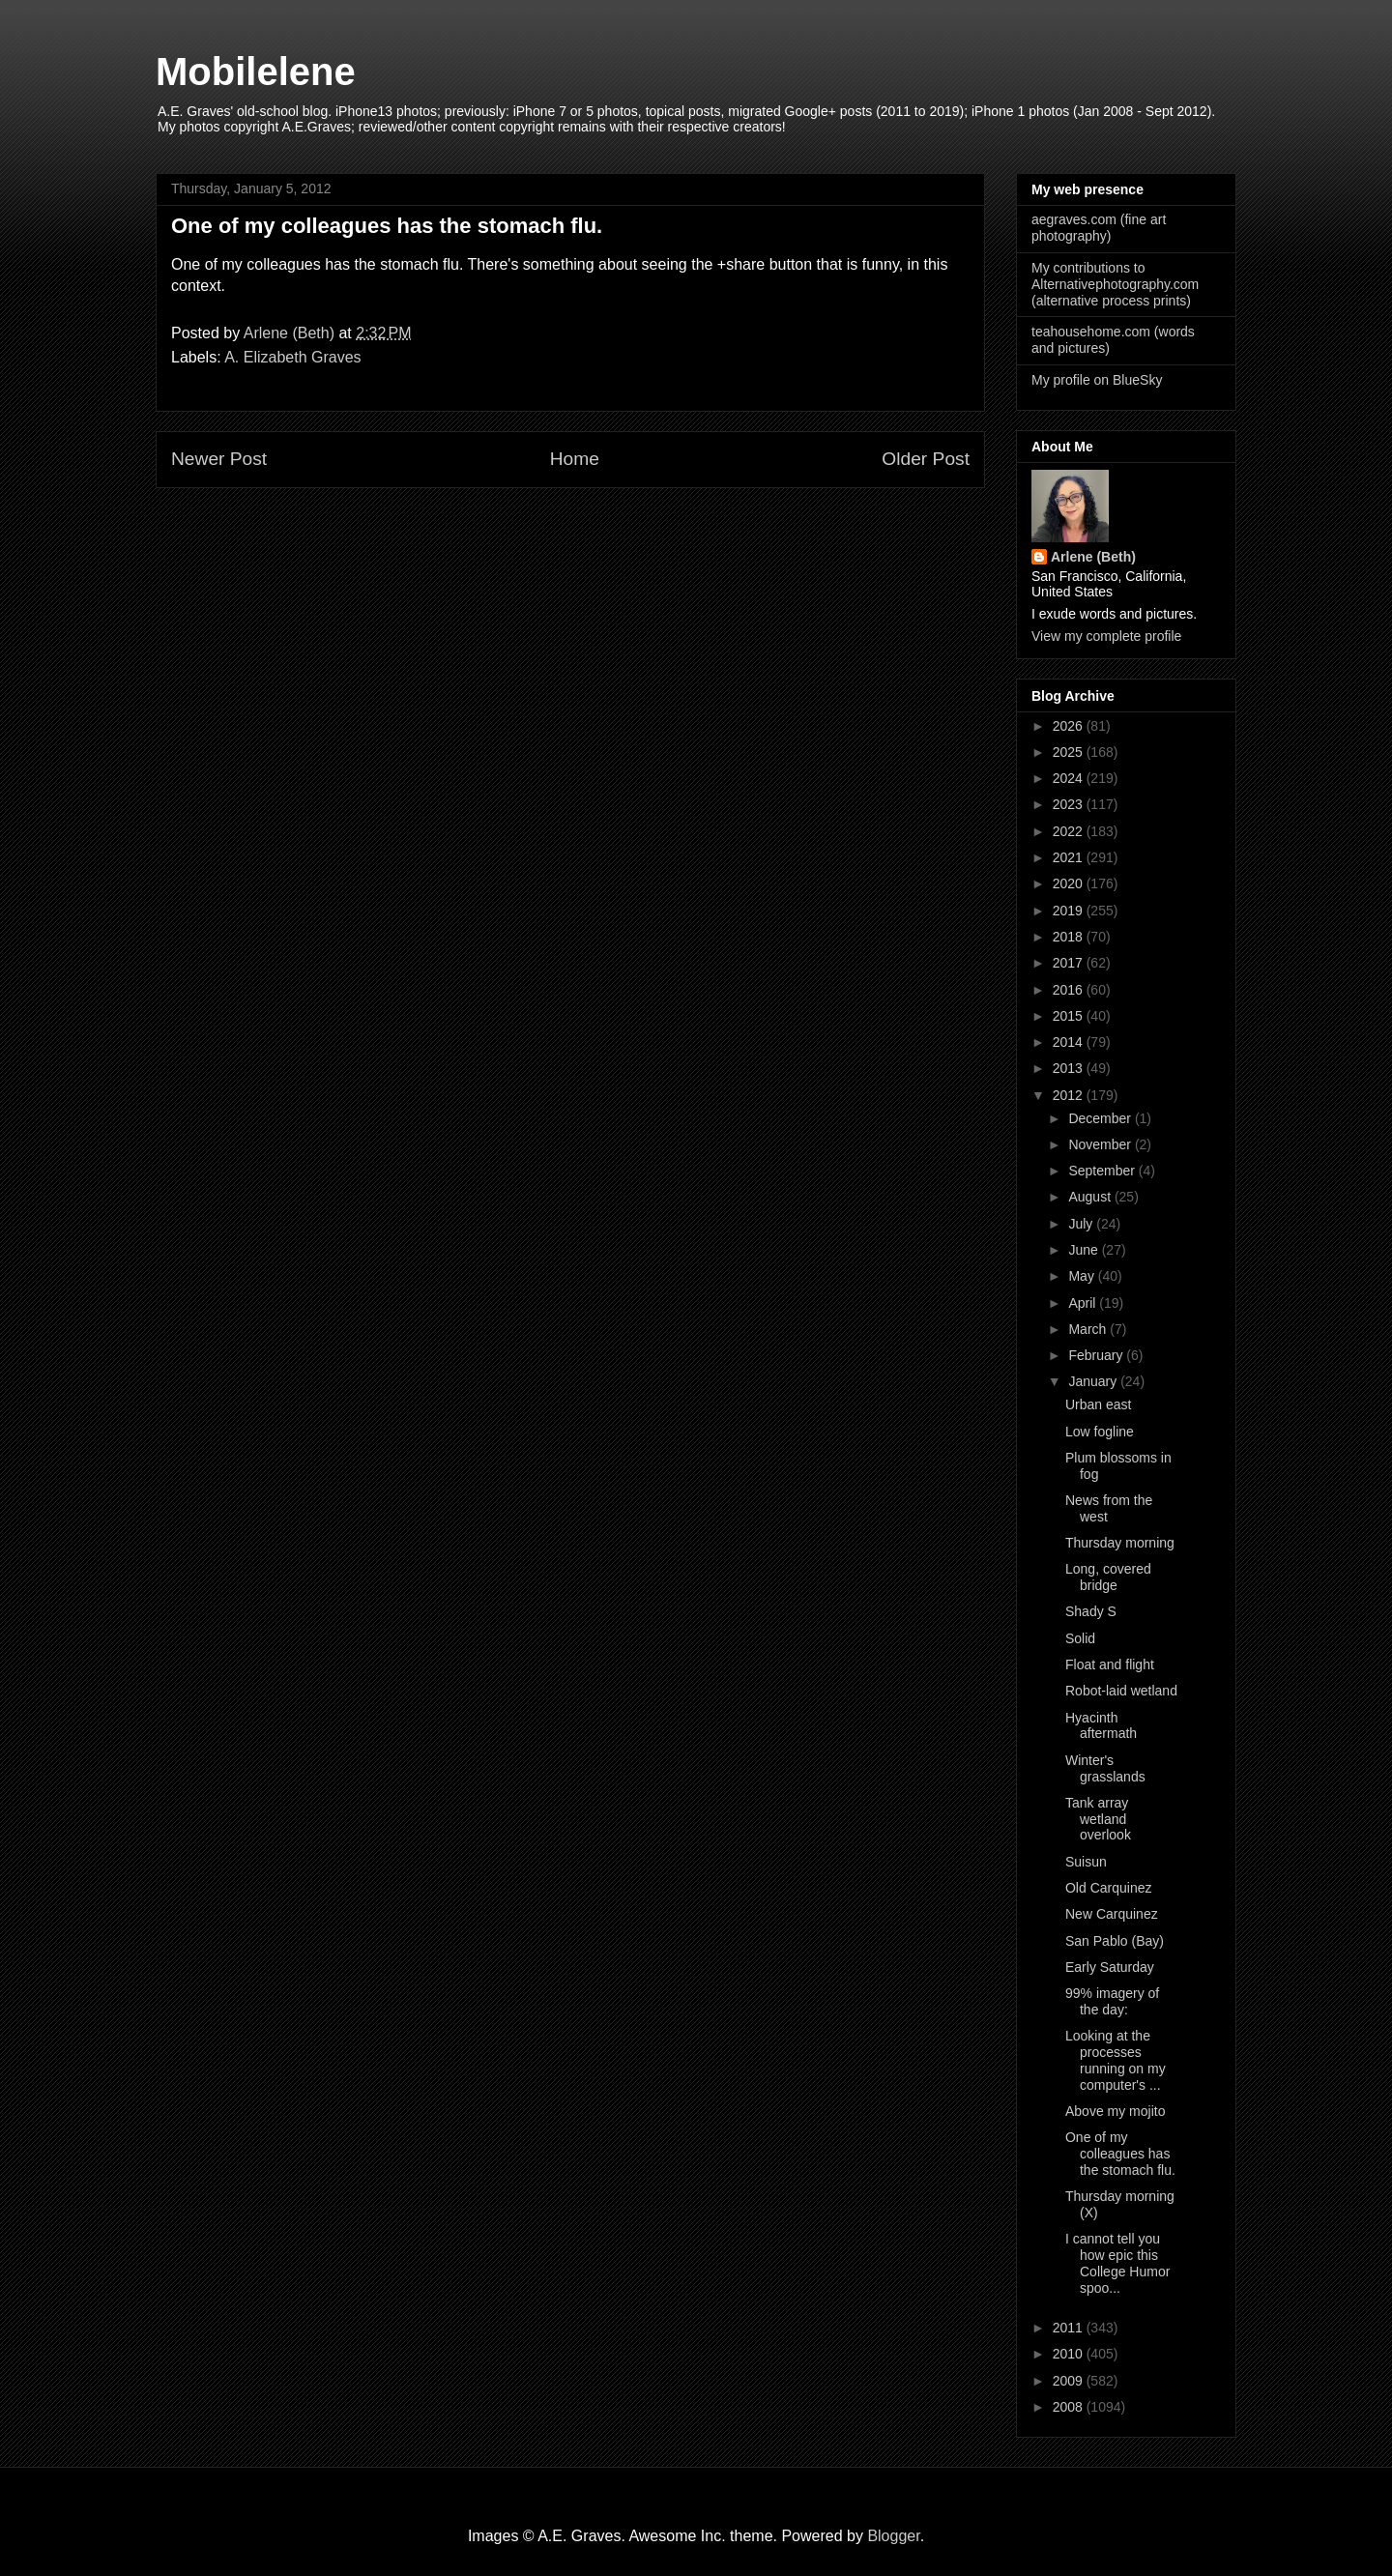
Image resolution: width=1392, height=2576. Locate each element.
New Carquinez (1111, 1914)
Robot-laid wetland (1121, 1690)
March (1089, 1329)
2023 (1070, 804)
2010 (1070, 2353)
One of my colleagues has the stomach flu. (1120, 2153)
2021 (1070, 857)
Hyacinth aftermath (1101, 1726)
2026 (1070, 726)
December (1101, 1118)
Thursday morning (1119, 1542)
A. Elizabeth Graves (292, 357)
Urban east (1098, 1404)
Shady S (1090, 1611)
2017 (1070, 962)
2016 (1070, 990)
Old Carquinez (1108, 1888)
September (1103, 1170)
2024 (1070, 778)
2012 (1070, 1095)
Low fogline (1099, 1431)
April (1083, 1303)
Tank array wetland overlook (1098, 1819)
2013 (1070, 1068)
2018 (1070, 936)
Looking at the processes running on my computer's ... (1115, 2060)
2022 (1070, 831)
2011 (1070, 2327)
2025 (1070, 752)
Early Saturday (1109, 1967)
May (1082, 1276)
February (1097, 1355)
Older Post (926, 459)
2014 (1070, 1042)
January (1094, 1381)
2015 (1070, 1016)
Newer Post (219, 459)
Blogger (893, 2536)
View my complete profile (1106, 636)
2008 (1070, 2407)
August (1091, 1196)
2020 (1070, 883)
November (1101, 1144)
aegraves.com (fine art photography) (1098, 228)
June (1084, 1250)
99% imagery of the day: (1112, 2001)
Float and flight (1109, 1664)
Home (574, 459)
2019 (1070, 910)
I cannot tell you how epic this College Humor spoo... (1117, 2263)
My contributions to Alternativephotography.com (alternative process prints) (1115, 284)
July (1082, 1223)
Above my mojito (1115, 2111)
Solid (1080, 1638)
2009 (1070, 2380)
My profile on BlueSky (1096, 380)
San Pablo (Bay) (1114, 1941)
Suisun (1086, 1861)
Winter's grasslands (1105, 1768)
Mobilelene (256, 71)
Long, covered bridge (1108, 1577)
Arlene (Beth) (1093, 556)
